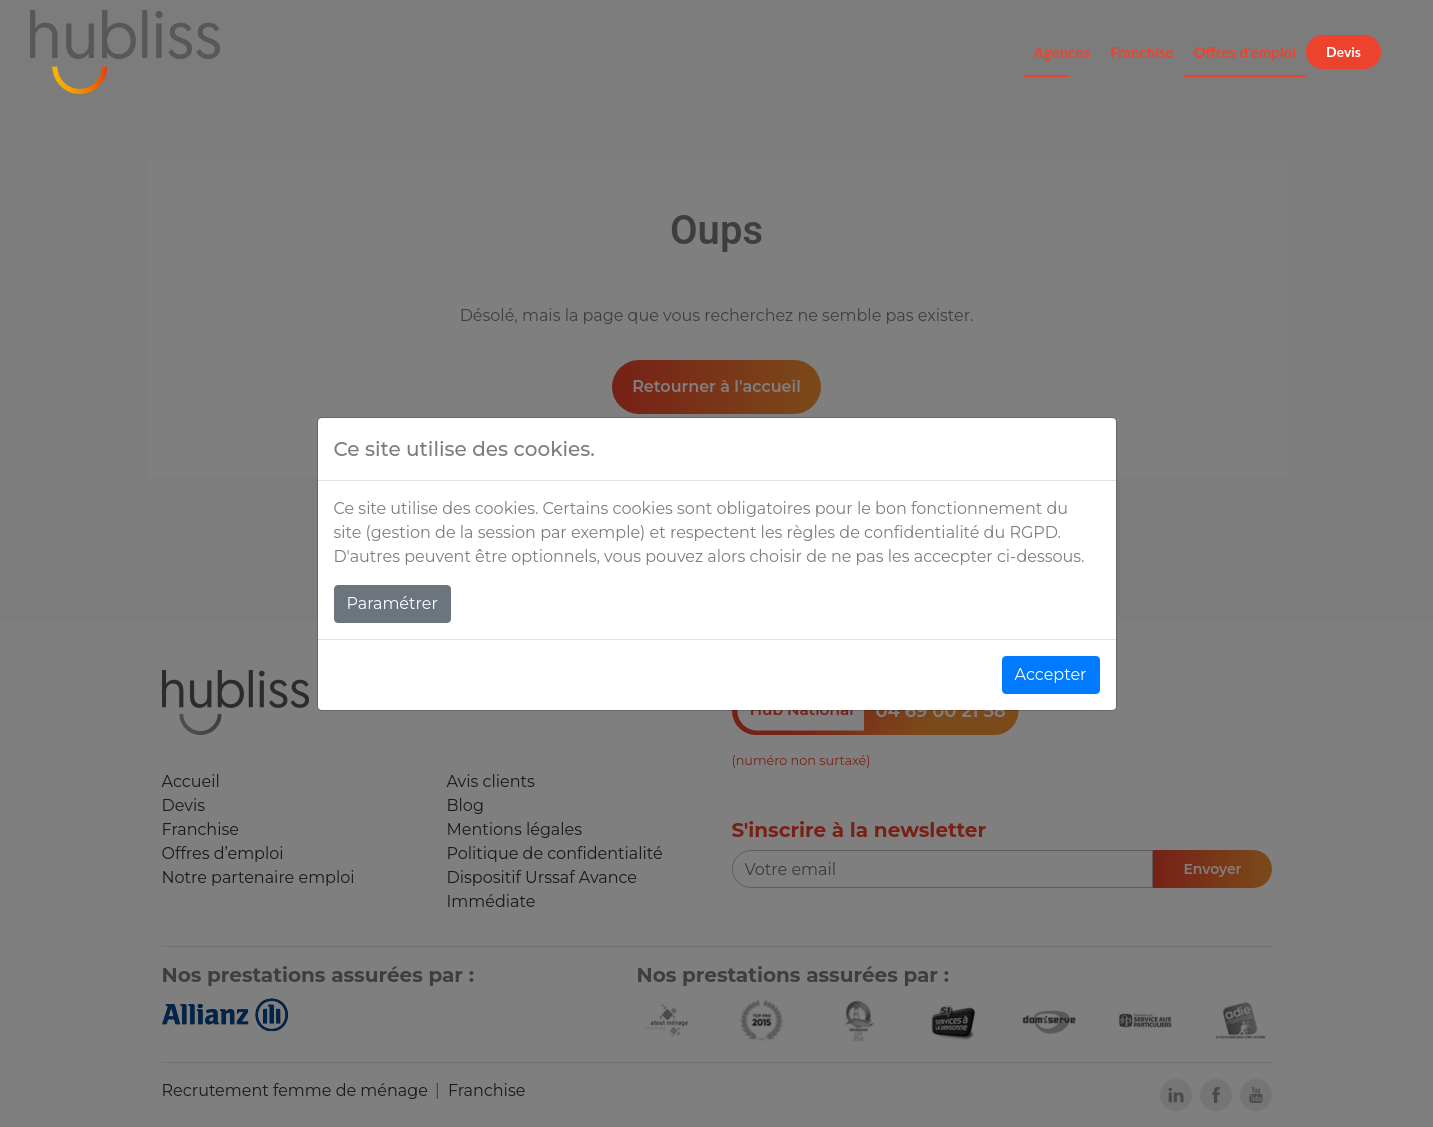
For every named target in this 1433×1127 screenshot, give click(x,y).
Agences (1062, 52)
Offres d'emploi (1245, 52)
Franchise (1142, 52)
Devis (1343, 51)
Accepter (1051, 674)
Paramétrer (392, 603)
